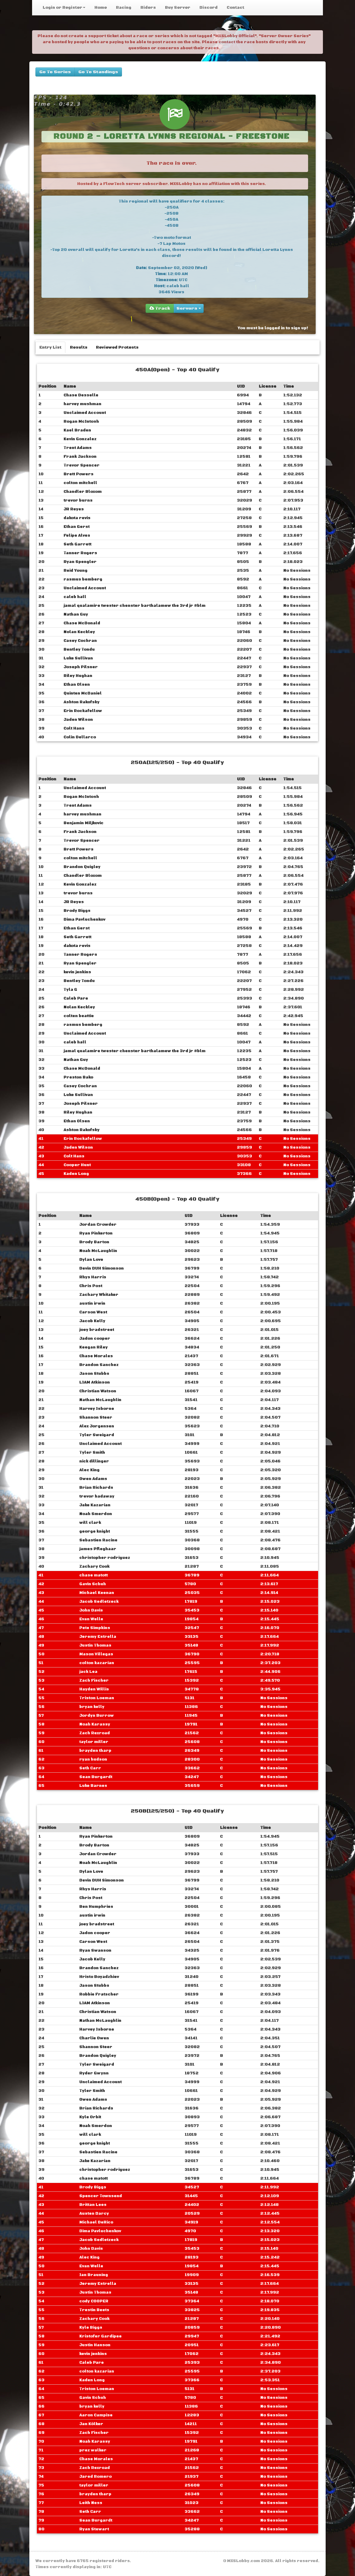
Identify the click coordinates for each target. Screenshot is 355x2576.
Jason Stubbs (94, 1373)
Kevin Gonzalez (80, 439)
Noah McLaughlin (98, 1250)
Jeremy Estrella (97, 1636)
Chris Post (90, 1285)
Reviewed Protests (117, 347)
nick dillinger (94, 1461)
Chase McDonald (82, 623)
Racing (123, 7)
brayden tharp (95, 1750)
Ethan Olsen (77, 684)
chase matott (93, 1575)
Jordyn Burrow (96, 1715)
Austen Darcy (94, 2213)
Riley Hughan (78, 675)
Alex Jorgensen (96, 1426)
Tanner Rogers (80, 553)
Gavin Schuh (92, 1584)
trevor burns (78, 500)
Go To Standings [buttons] (98, 72)
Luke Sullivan (78, 658)
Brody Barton (94, 1242)
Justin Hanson (94, 2345)
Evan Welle (91, 1619)
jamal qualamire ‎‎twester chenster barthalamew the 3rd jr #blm (134, 605)
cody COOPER (93, 2301)
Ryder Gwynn (94, 2073)
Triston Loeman (96, 1698)
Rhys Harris (92, 1277)
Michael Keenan (96, 1592)
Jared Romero (95, 2476)
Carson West (93, 1312)
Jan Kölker (91, 2424)
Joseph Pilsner (81, 667)
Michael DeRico (96, 2222)
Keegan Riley (93, 1347)
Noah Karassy (94, 1724)
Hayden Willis (94, 1689)
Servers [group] (188, 308)
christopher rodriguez (104, 1557)
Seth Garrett (77, 544)
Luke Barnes (93, 1785)
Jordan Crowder (98, 1224)
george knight (94, 1531)
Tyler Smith (92, 1452)
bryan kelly (91, 1706)
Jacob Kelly (92, 1321)
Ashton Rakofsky (82, 702)
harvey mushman (82, 404)
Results (78, 347)
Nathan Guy (76, 614)
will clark (90, 1522)
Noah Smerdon (95, 1513)
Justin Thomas (95, 1645)
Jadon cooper (94, 1338)
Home (100, 7)
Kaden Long (76, 1173)
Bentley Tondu (79, 649)
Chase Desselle (81, 395)
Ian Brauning (93, 2274)
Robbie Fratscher (99, 1994)
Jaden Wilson (78, 719)
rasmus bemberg (83, 579)
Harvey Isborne (96, 1408)
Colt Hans (74, 728)
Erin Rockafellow (83, 710)
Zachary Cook (94, 1566)
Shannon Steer (95, 1417)
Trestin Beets (94, 2310)
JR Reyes (74, 509)
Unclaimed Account (85, 412)
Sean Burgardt (95, 1776)
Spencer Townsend (100, 2196)
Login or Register (64, 7)
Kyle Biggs (90, 2327)
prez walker (93, 2450)
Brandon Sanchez (99, 1364)
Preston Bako (78, 1077)
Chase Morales (96, 1356)
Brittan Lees (93, 2204)
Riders (148, 7)
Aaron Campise (96, 2415)
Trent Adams (78, 447)
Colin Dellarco (80, 737)
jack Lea (88, 1671)
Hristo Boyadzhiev (99, 1976)
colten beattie (79, 1015)
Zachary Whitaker (98, 1294)
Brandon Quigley (82, 866)
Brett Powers (79, 474)
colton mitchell (80, 482)
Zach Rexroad (94, 1733)
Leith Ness (90, 2502)
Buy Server (177, 7)
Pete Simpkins (94, 1627)
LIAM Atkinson (94, 1382)
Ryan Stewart (94, 2529)
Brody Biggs (77, 910)
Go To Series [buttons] (55, 72)
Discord (208, 7)
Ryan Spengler (80, 561)
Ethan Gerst (77, 526)
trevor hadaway (96, 1496)
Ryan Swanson (95, 1950)
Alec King (89, 1470)
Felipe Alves (77, 535)
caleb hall (75, 596)
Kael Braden (77, 430)
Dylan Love (91, 1259)
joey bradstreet (96, 1329)
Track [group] (160, 308)
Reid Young (75, 570)
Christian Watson (97, 1391)
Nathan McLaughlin (100, 1399)
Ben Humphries (96, 1906)
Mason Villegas (96, 1654)
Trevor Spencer (82, 465)
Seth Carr (90, 1768)
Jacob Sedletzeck (99, 1601)
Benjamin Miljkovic (84, 823)
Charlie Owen (94, 2038)
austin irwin (92, 1303)
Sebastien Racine (98, 1540)
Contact (235, 7)
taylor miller (93, 1741)
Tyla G (70, 989)
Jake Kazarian (94, 1505)
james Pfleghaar (97, 1549)
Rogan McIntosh (81, 421)
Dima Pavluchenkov (84, 919)
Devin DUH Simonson (101, 1268)
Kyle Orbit (90, 2117)
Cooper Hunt (77, 1165)
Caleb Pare (76, 998)
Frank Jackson (80, 456)
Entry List (50, 347)
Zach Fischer (94, 1680)
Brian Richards (96, 1487)
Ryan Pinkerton (96, 1233)
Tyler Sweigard (96, 1435)
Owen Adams (93, 1478)
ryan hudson (93, 1759)
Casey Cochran (80, 640)
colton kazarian (96, 1662)
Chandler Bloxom (83, 491)
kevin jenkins (77, 972)
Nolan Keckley (79, 631)
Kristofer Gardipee (100, 2336)
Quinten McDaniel (83, 693)
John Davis (91, 1610)
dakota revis (77, 518)
